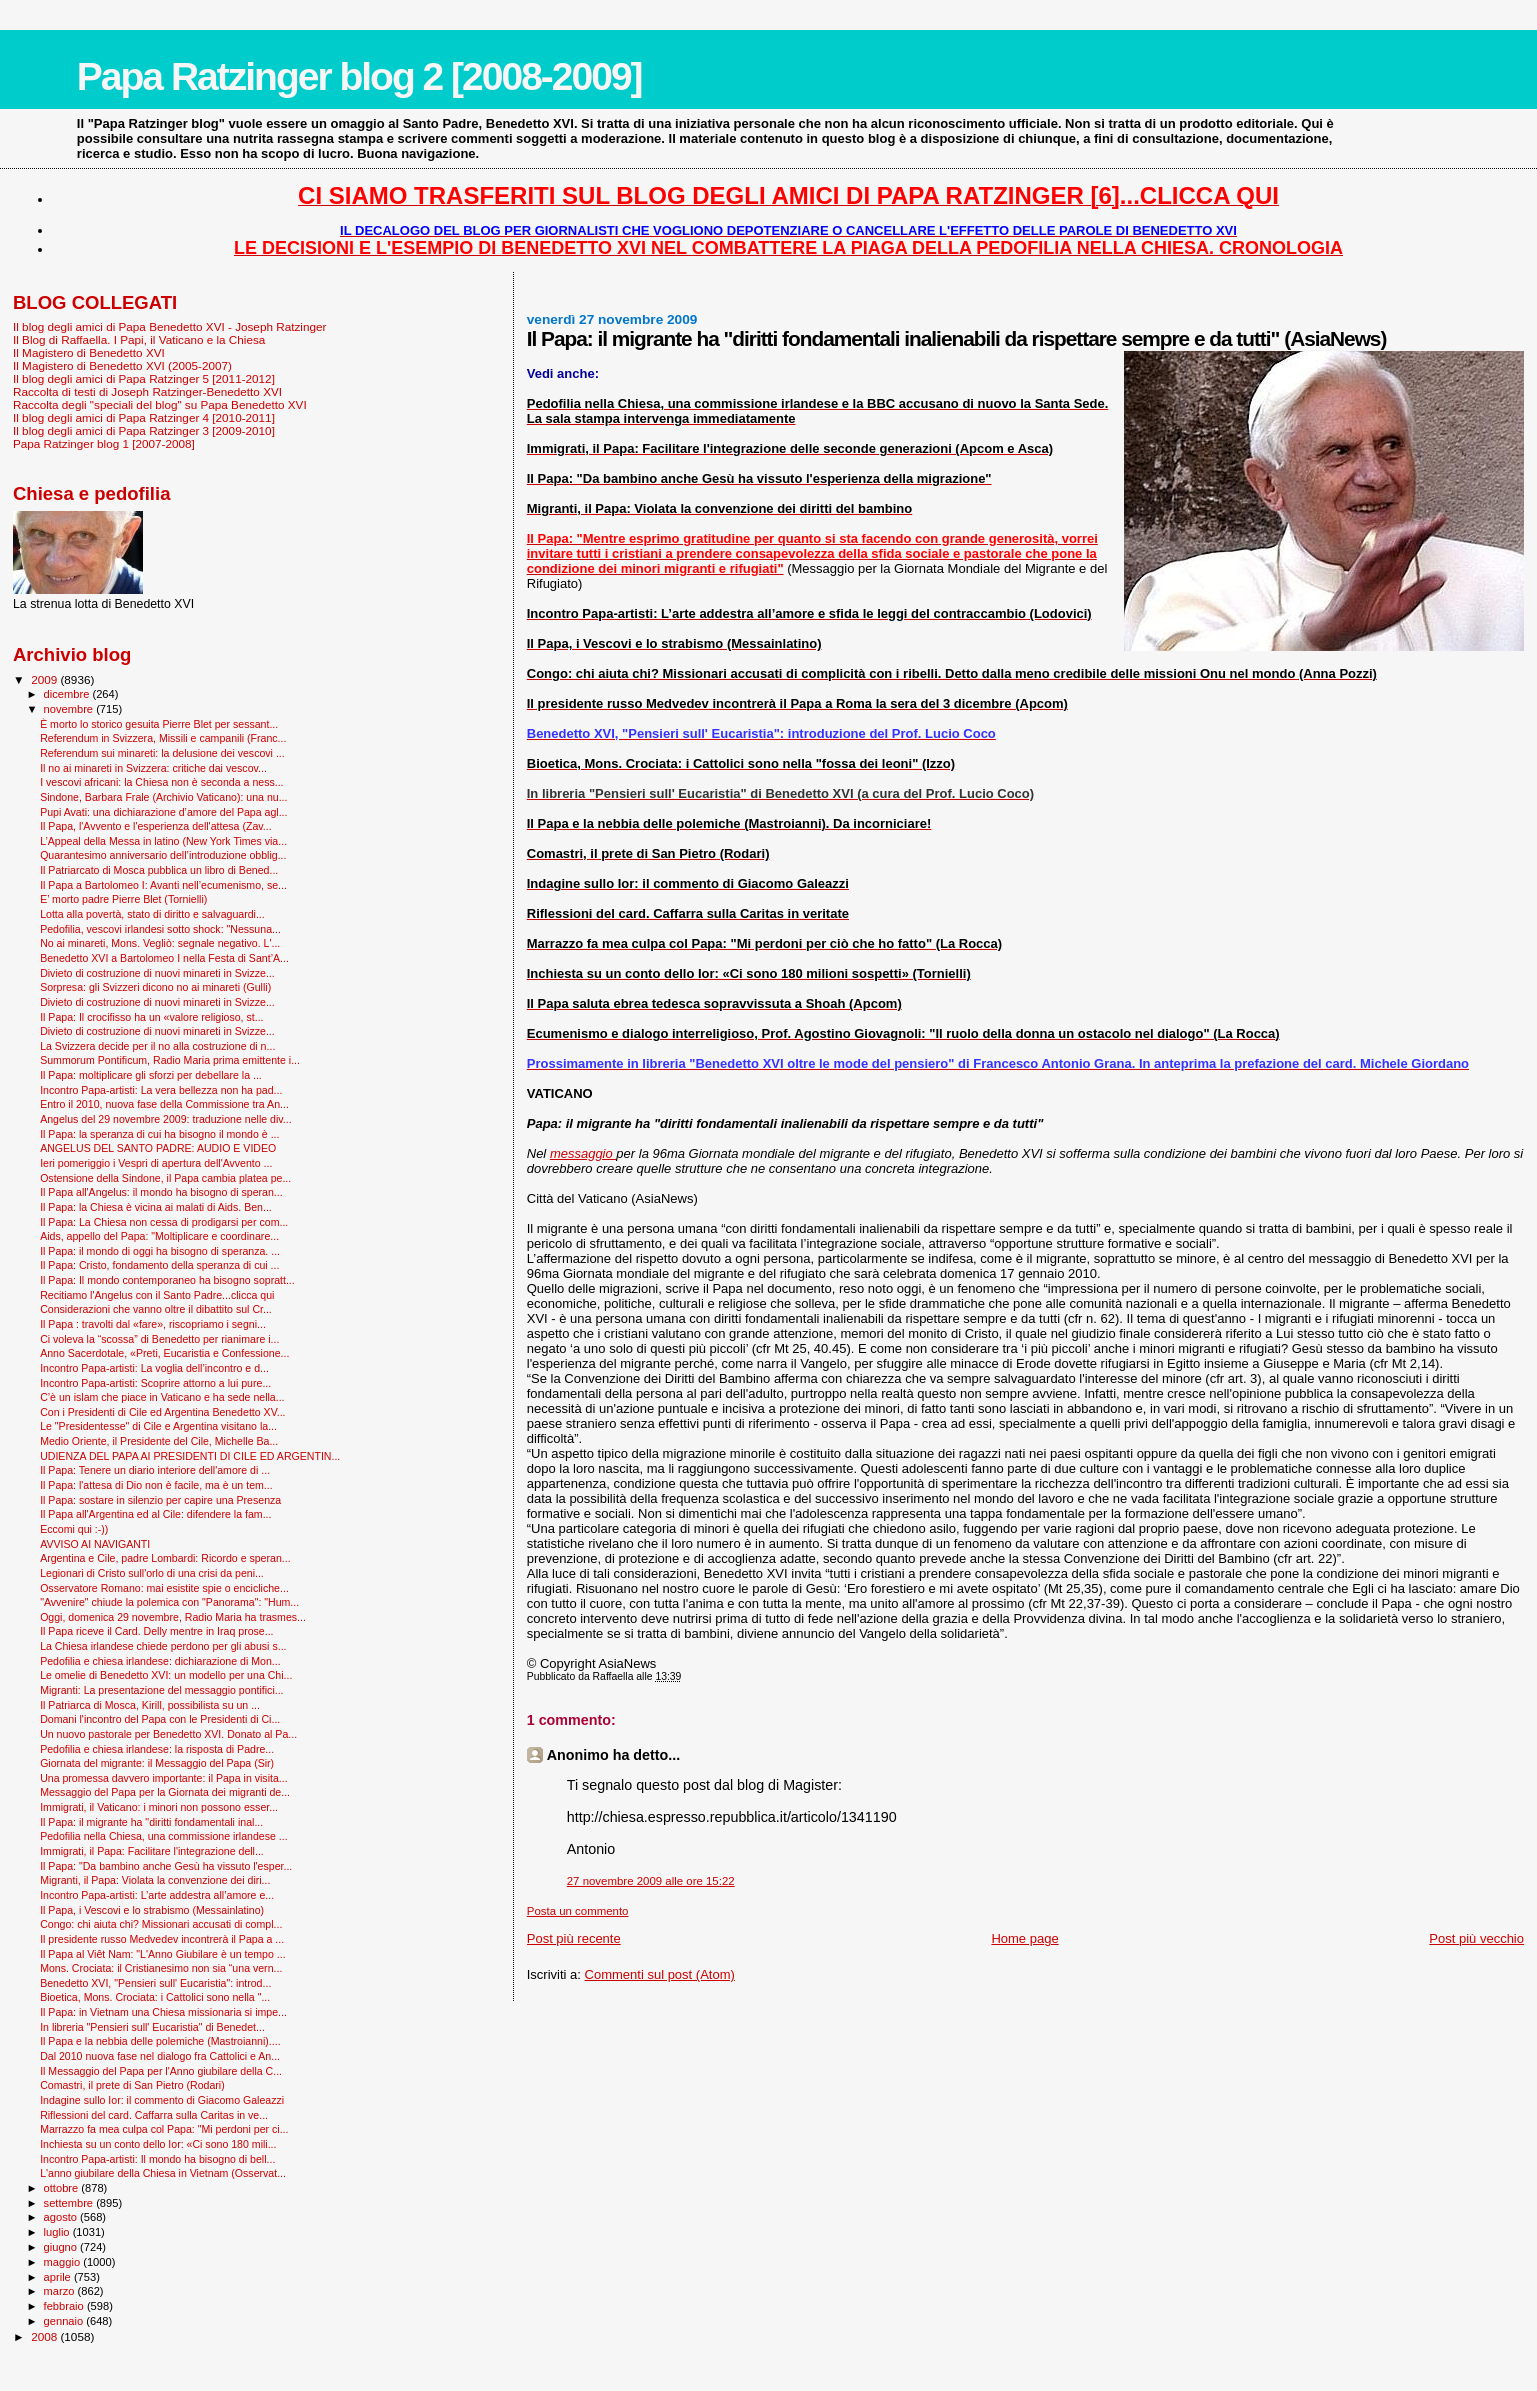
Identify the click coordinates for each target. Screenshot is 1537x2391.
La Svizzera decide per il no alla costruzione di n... (157, 1046)
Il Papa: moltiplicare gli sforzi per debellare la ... (151, 1075)
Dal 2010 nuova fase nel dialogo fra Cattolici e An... (160, 2056)
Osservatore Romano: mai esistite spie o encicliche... (164, 1588)
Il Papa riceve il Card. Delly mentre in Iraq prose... (156, 1631)
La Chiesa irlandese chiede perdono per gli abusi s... (163, 1646)
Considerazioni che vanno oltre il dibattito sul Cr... (156, 1309)
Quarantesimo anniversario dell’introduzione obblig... (163, 855)
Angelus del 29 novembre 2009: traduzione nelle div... (166, 1119)
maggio (64, 2262)
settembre (70, 2203)
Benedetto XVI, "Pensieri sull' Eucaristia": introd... (155, 1983)
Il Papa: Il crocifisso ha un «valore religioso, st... (151, 1017)
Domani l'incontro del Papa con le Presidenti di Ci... (160, 1719)
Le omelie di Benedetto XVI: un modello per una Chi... (166, 1675)
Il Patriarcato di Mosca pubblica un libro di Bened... (159, 870)
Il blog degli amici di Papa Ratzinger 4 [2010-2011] (144, 417)
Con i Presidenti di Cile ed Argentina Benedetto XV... (162, 1412)
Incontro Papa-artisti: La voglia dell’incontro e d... (154, 1368)
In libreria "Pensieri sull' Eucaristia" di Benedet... (152, 2027)
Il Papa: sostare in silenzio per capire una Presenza (160, 1500)
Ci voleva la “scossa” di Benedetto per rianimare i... (159, 1339)
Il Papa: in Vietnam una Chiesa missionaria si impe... (163, 2012)
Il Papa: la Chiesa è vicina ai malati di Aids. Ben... (156, 1207)
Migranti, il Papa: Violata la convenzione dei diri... (155, 1880)
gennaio (65, 2321)
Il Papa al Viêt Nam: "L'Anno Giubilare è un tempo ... (163, 1954)
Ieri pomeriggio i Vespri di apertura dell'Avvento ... (156, 1163)
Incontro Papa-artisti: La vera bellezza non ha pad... (161, 1090)
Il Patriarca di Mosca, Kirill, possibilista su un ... (150, 1705)
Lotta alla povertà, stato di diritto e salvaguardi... (152, 914)
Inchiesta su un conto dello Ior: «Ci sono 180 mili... (158, 2144)
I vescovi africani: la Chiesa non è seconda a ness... (161, 782)
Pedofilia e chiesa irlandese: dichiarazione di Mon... (160, 1661)
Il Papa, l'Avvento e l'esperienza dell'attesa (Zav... (155, 826)
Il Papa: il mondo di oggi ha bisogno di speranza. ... (160, 1251)
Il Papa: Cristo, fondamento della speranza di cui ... (159, 1265)
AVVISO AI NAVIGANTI (95, 1544)
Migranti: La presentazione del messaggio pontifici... (161, 1690)
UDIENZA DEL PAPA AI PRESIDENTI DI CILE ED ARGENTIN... (190, 1456)
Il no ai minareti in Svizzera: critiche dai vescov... (153, 768)
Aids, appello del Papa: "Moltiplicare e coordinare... (159, 1236)
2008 (45, 2336)
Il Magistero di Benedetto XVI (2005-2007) (122, 365)
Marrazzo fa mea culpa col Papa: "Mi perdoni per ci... (164, 2129)
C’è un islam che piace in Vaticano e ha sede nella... (162, 1397)
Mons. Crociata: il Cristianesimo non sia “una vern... (161, 1968)
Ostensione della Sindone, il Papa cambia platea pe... (165, 1178)
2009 (45, 679)
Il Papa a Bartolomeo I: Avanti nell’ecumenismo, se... (163, 885)
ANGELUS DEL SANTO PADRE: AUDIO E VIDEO (158, 1148)
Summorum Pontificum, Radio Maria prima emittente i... (170, 1060)
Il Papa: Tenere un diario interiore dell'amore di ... (155, 1470)
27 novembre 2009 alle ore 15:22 (651, 1881)
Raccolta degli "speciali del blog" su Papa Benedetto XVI (160, 404)
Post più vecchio (1476, 1938)
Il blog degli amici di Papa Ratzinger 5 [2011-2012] (144, 378)
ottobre (63, 2188)
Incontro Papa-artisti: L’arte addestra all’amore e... (157, 1895)
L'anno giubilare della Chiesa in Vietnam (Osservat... (163, 2173)
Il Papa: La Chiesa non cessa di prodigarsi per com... (164, 1222)
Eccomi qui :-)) (74, 1529)
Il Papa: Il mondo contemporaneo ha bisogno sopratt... (167, 1280)
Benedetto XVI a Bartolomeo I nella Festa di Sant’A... (164, 958)
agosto (62, 2217)
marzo (61, 2291)
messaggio (583, 1153)
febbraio (65, 2306)
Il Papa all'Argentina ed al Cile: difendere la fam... (155, 1514)
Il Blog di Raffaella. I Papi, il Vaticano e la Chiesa (139, 339)
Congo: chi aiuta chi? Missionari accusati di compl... (161, 1924)
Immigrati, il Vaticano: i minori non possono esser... (159, 1807)
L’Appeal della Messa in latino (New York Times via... (163, 841)
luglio (58, 2232)
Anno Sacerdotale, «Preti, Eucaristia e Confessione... (164, 1353)
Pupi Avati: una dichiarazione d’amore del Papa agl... (163, 812)
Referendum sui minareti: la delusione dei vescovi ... (162, 753)
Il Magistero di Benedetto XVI (89, 352)
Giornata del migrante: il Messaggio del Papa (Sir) (157, 1763)
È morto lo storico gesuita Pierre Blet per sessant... (159, 724)
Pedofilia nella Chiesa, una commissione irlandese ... (164, 1836)
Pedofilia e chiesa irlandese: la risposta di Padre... (157, 1749)
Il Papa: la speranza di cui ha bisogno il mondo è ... (159, 1134)
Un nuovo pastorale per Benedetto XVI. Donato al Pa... (168, 1734)
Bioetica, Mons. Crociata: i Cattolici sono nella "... (155, 1997)
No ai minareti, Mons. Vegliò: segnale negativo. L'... (160, 943)
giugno (62, 2247)
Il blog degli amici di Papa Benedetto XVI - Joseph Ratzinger (169, 326)
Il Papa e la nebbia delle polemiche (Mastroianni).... (160, 2041)
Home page (1024, 1938)
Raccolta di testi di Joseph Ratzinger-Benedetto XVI (147, 391)
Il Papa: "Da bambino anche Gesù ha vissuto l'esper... (166, 1866)
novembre (70, 709)
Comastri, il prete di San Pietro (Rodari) (132, 2085)
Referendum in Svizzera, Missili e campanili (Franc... (163, 738)
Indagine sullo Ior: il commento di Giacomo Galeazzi (162, 2100)
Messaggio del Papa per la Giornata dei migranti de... (165, 1792)
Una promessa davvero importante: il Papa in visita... (164, 1778)
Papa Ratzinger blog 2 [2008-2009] (359, 76)
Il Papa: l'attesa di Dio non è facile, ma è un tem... (156, 1485)
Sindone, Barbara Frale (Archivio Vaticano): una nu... (163, 797)
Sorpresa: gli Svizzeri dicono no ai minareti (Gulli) (155, 987)
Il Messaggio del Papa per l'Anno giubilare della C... (161, 2071)
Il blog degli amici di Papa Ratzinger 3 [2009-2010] (144, 430)
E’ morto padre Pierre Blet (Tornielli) (123, 899)
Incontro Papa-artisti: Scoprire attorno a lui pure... (155, 1383)
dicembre (68, 694)
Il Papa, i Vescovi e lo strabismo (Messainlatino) (152, 1910)
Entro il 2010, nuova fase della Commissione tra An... (164, 1104)
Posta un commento (578, 1911)
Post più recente (574, 1938)
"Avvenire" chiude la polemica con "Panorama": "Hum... (169, 1602)
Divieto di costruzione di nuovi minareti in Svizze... (157, 973)
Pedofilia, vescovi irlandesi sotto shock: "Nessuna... (160, 929)
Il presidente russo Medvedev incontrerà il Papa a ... (162, 1939)
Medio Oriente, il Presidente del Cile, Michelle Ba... (159, 1441)
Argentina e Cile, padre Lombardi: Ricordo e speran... (165, 1558)
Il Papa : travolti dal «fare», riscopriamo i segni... (153, 1324)
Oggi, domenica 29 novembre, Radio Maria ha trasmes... (173, 1617)
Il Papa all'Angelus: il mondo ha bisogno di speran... (161, 1192)
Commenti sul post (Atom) (660, 1974)
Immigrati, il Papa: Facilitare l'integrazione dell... (152, 1851)
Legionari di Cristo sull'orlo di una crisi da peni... (152, 1573)
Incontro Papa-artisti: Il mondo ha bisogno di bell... (157, 2159)
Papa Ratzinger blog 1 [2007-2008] (104, 443)
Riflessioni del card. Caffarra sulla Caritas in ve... (154, 2115)
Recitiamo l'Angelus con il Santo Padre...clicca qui (157, 1295)
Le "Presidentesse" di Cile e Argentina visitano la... (158, 1426)
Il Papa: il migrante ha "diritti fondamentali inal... (151, 1822)
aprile (59, 2277)
